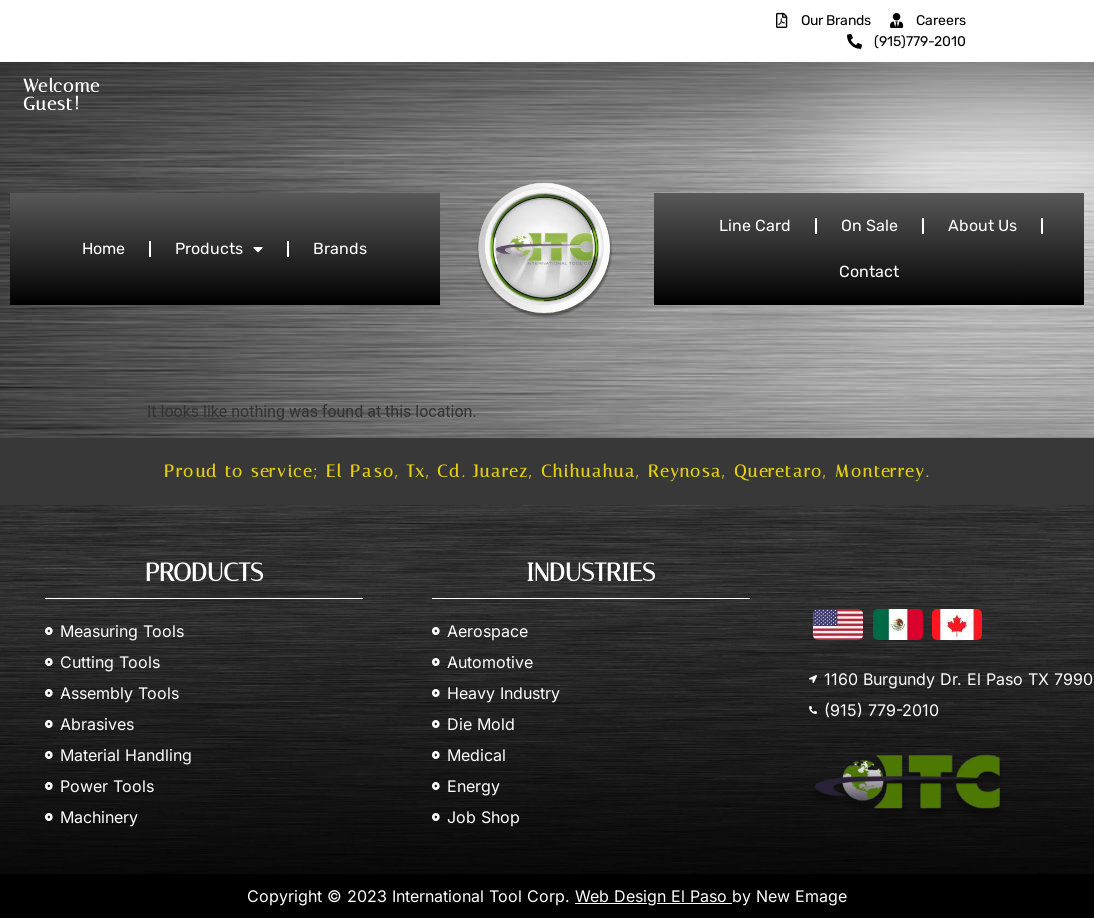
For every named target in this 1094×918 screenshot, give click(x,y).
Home (103, 248)
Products (219, 249)
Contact (869, 271)
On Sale (869, 225)
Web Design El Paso (653, 896)
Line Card (755, 225)
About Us (982, 225)
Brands (340, 248)
